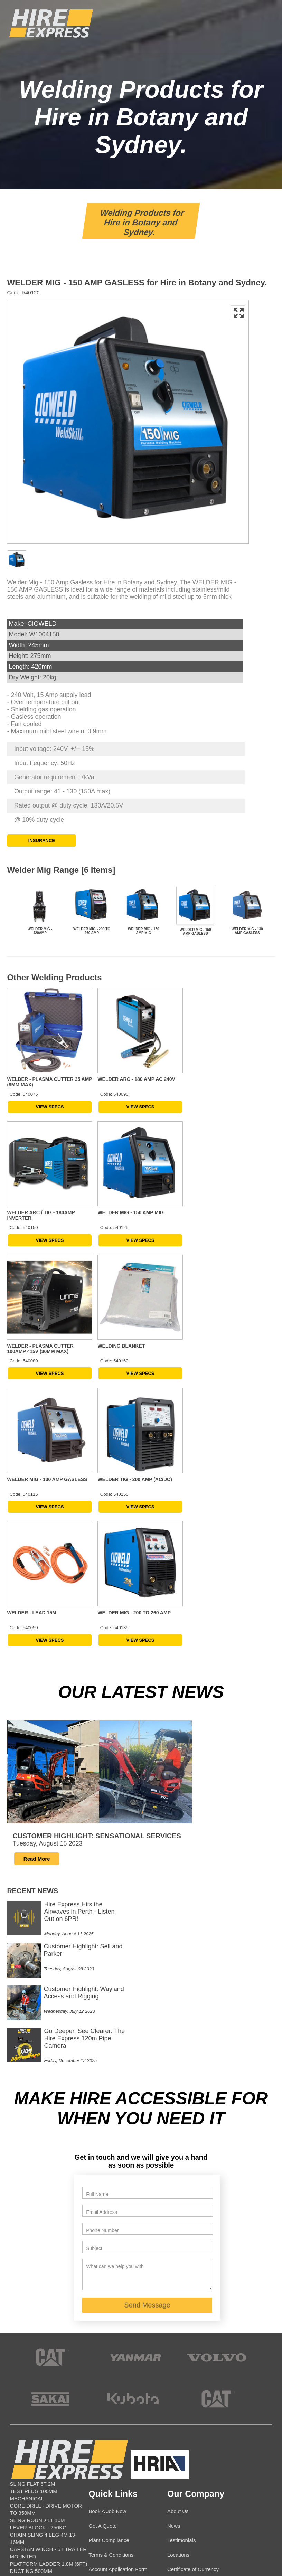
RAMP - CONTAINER (35, 2493)
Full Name (97, 2036)
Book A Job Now (107, 2353)
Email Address (101, 2054)
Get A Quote (102, 2368)
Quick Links (113, 2336)
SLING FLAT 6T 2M (32, 2326)
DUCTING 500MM (31, 2413)
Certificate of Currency (193, 2411)
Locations (178, 2397)
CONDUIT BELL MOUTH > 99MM (49, 2522)
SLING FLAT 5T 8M (32, 2507)
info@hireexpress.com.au (123, 2522)
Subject (94, 2090)
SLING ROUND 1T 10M (37, 2362)
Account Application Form (117, 2411)
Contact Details (119, 2436)
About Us (178, 2353)
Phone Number (102, 2072)
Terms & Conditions (110, 2397)
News (173, 2368)
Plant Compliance (108, 2382)
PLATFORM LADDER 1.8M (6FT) (48, 2406)
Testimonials (181, 2382)
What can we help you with (115, 2108)
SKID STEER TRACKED (38, 2500)
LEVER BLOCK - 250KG (38, 2369)
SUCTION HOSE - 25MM (39, 2515)
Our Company (195, 2336)
